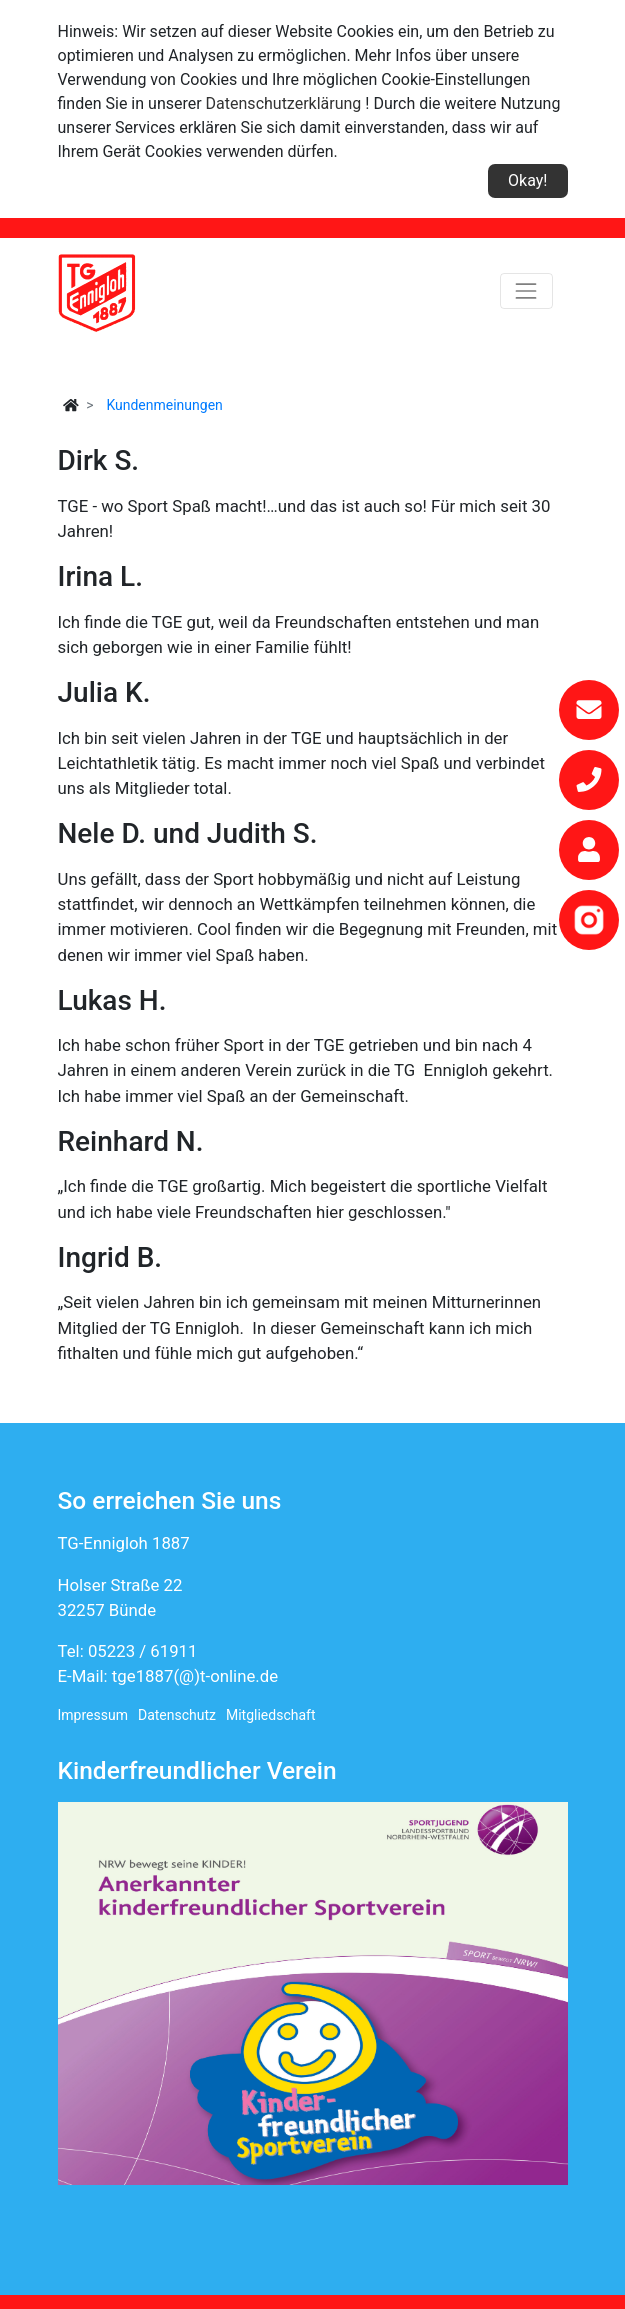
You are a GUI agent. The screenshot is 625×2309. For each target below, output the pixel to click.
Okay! (527, 180)
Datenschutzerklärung (284, 103)
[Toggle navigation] (526, 291)
